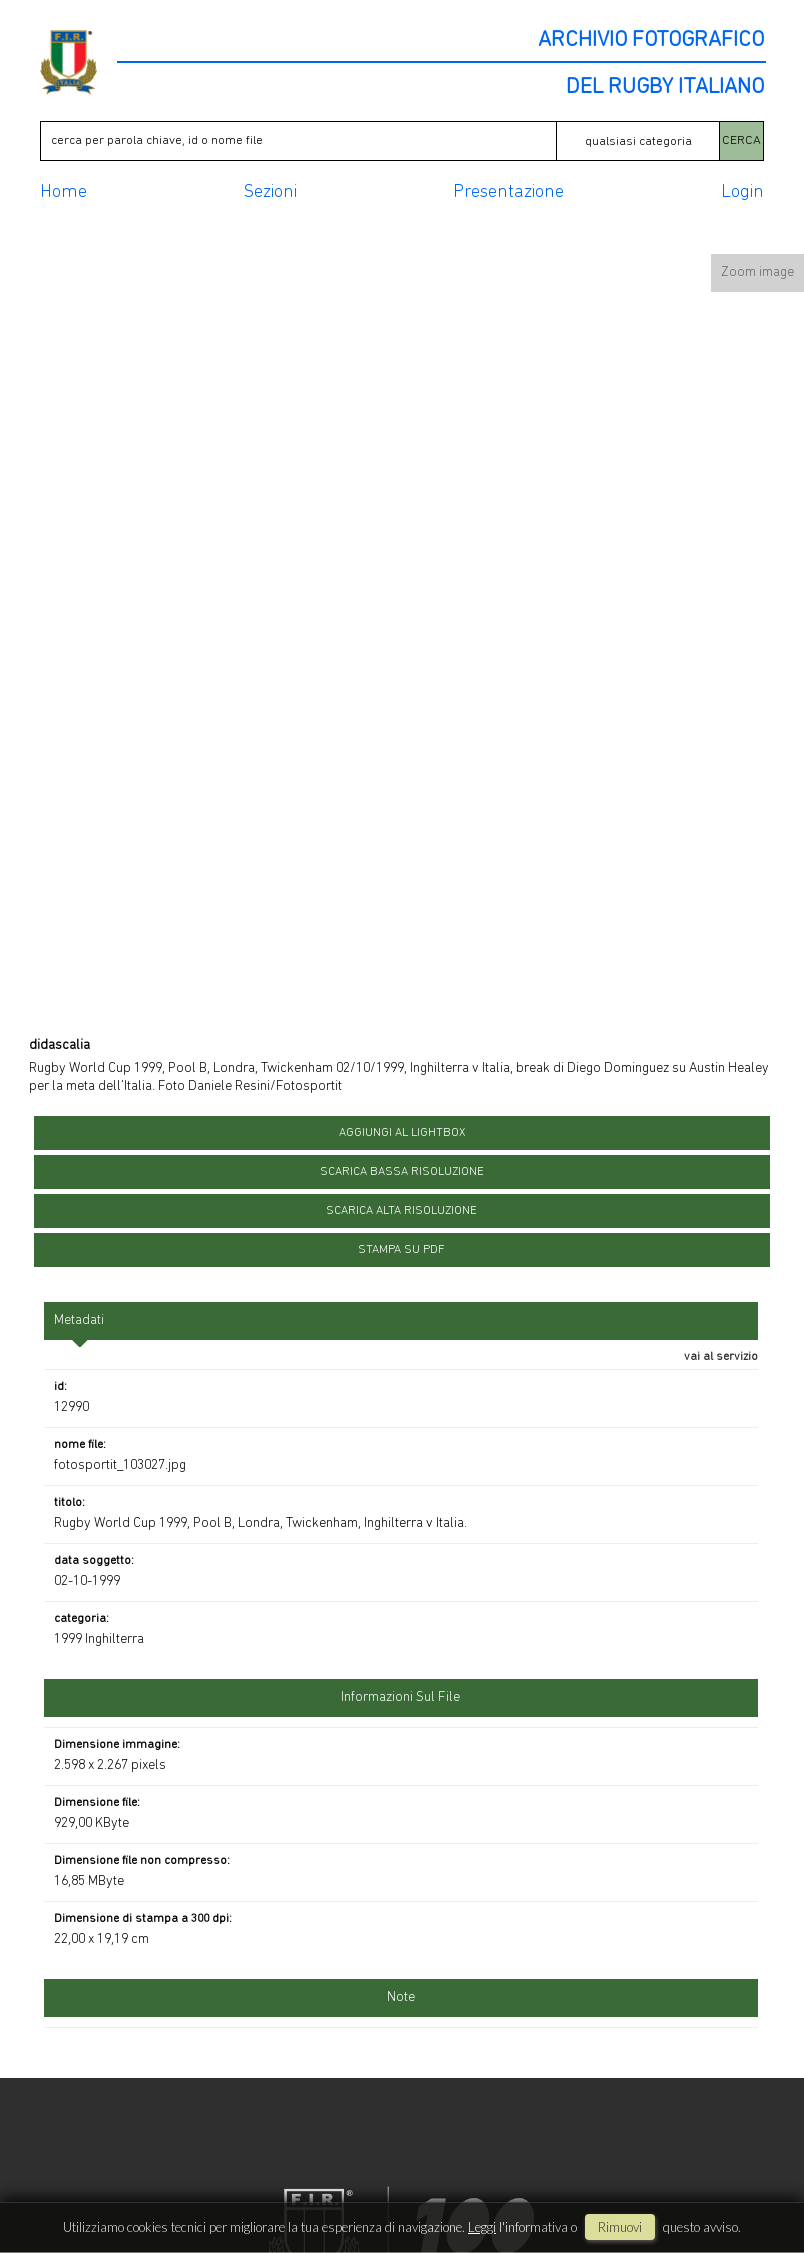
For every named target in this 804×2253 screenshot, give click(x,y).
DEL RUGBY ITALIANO (665, 88)
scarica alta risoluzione (401, 1211)
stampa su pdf (401, 1250)
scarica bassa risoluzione (402, 1172)
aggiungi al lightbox (402, 1133)
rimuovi (620, 2227)
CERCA (741, 140)
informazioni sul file (400, 1697)
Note (401, 1997)
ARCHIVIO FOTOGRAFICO (651, 41)
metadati (79, 1320)
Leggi (482, 2227)
